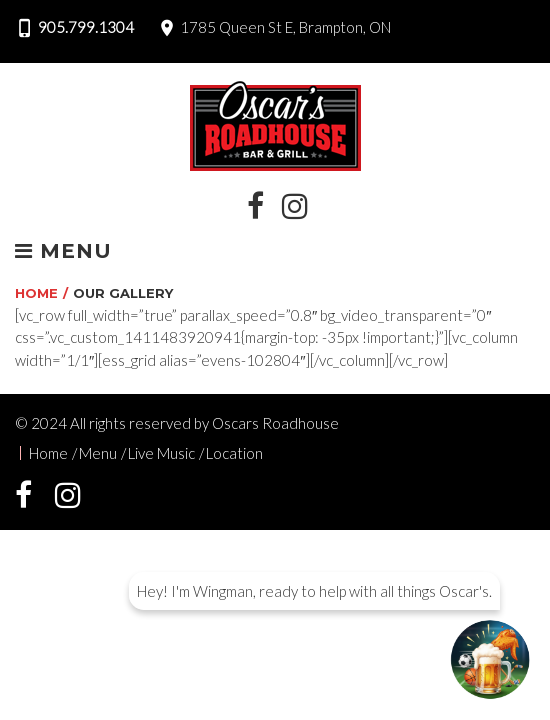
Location (234, 453)
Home (36, 293)
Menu (63, 252)
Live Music (161, 453)
